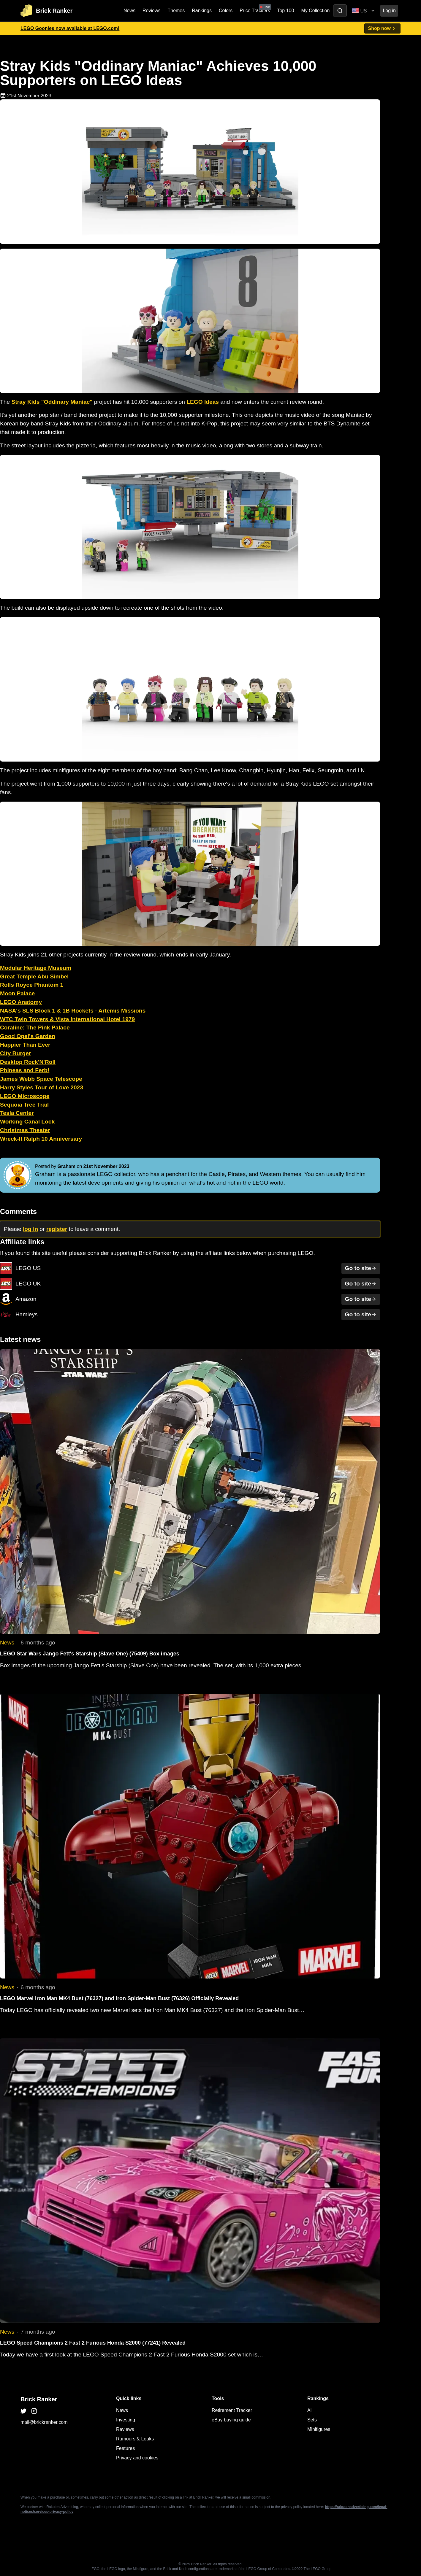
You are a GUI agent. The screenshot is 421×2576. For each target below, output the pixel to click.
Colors (225, 10)
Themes (176, 10)
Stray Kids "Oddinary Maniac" (51, 402)
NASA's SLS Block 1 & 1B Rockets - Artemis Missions (72, 1010)
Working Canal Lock (27, 1121)
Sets (312, 2419)
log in (30, 1229)
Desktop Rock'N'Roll (28, 1062)
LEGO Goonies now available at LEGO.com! (69, 28)
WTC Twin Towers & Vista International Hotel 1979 (67, 1019)
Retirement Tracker (232, 2410)
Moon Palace (17, 993)
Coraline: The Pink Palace (35, 1027)
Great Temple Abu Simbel (34, 976)
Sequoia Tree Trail (24, 1105)
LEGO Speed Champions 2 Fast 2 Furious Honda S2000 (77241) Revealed (93, 2343)
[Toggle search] (340, 10)
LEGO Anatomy (21, 1002)
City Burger (15, 1053)
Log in (389, 10)
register (56, 1229)
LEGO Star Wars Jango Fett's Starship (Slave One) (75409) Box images (89, 1654)
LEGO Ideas (202, 402)
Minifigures (318, 2429)
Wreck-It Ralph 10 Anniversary (41, 1139)
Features (125, 2448)
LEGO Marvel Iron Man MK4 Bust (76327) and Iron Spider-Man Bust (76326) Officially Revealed (119, 1998)
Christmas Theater (25, 1130)
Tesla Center (17, 1113)
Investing (125, 2419)
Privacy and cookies (137, 2457)
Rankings (202, 10)
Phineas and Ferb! (24, 1070)
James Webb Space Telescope (41, 1079)
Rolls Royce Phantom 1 (31, 985)
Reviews (151, 10)
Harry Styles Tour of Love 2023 (41, 1087)
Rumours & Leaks (135, 2438)
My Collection (315, 10)
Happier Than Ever (25, 1045)
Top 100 (285, 10)
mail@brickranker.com (44, 2422)
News (129, 10)
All (310, 2410)
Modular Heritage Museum (35, 968)
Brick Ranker (38, 2399)
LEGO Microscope (24, 1096)
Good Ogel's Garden (27, 1036)
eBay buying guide (231, 2419)
